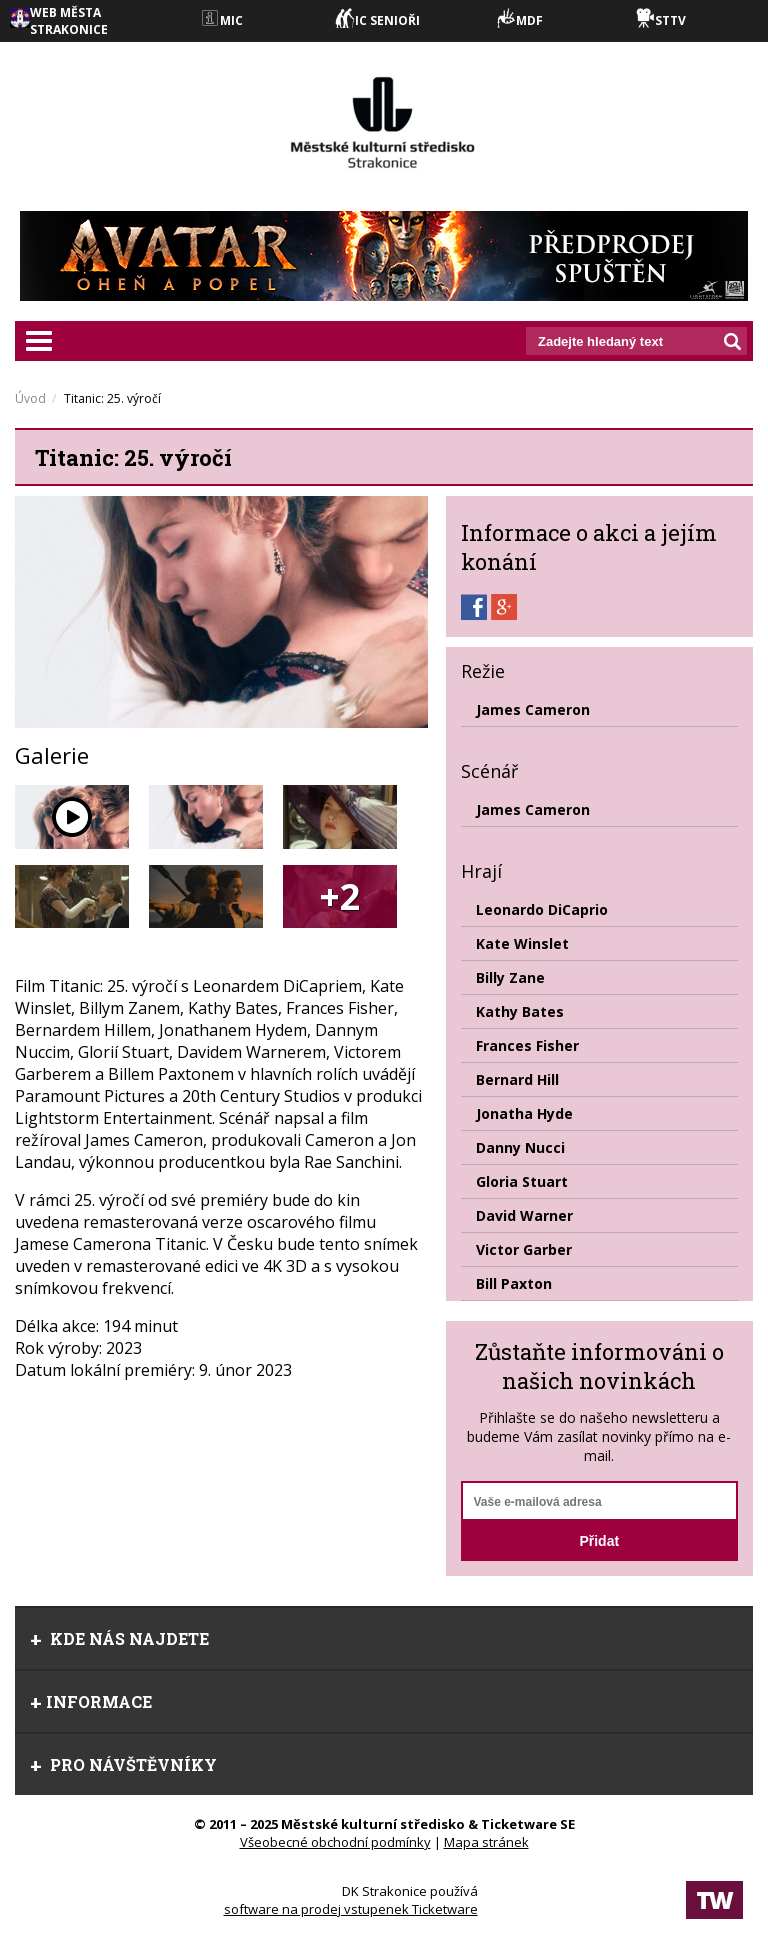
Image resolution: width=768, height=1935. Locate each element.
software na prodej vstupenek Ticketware (351, 1909)
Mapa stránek (486, 1842)
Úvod (30, 398)
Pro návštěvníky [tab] (123, 1764)
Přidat (599, 1541)
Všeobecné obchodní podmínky (335, 1842)
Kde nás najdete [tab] (119, 1638)
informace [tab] (91, 1701)
